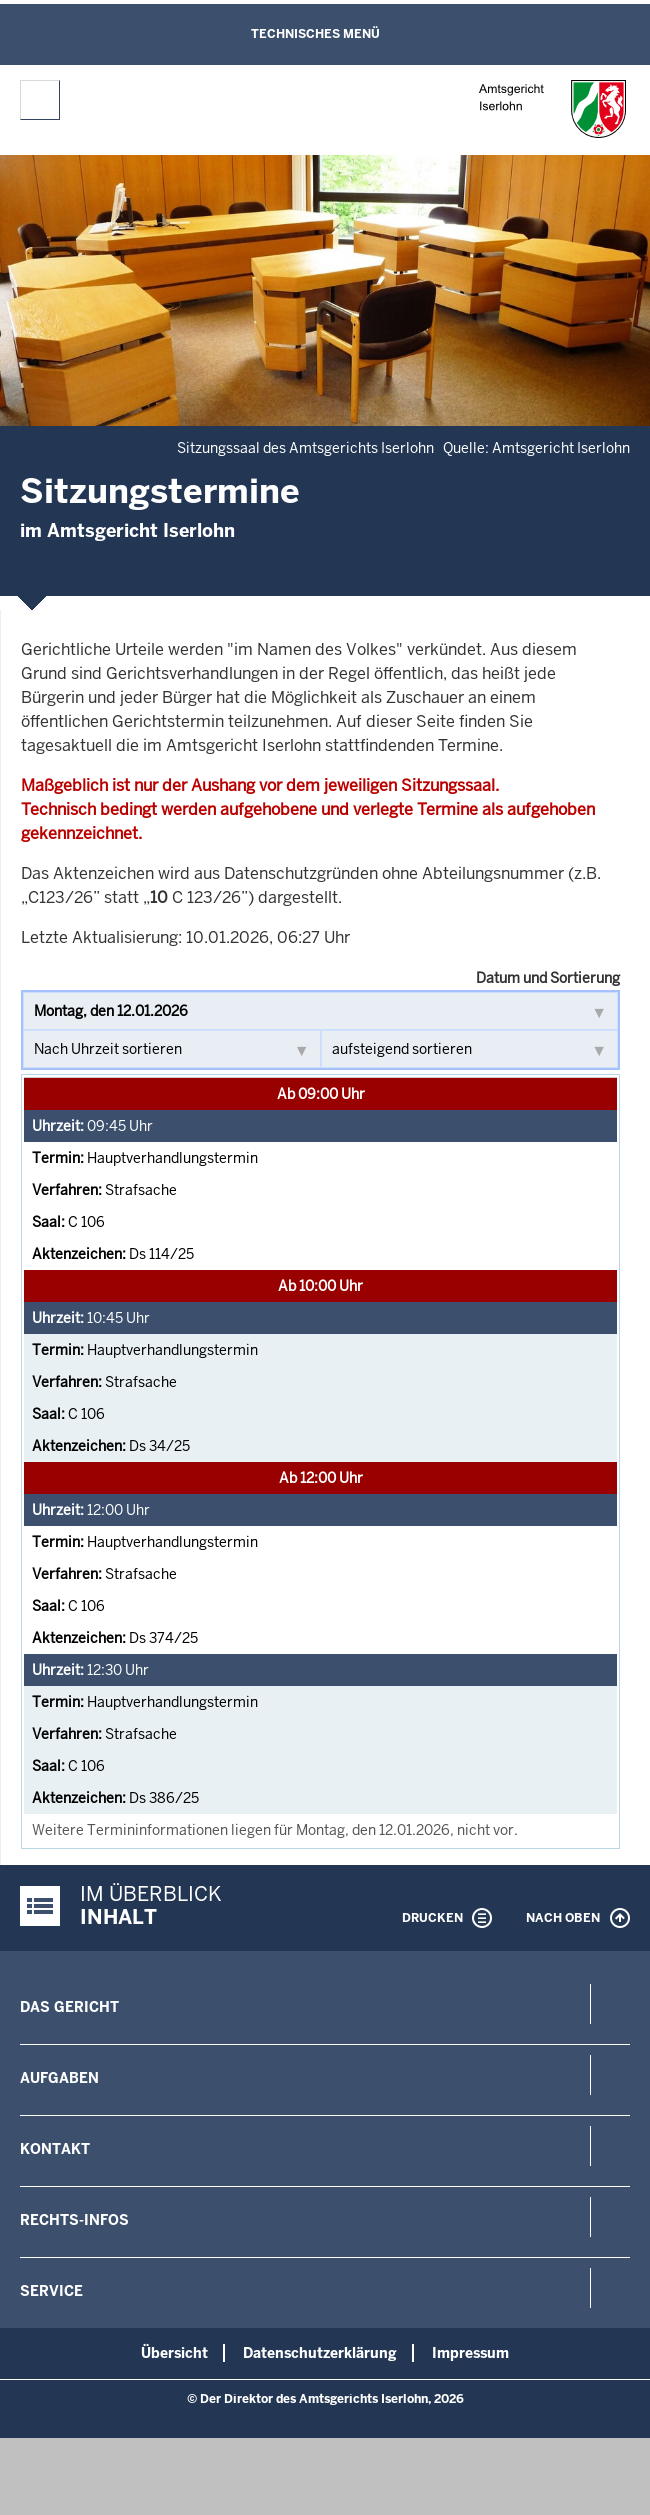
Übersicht (174, 2353)
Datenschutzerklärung (320, 2353)
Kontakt (55, 2149)
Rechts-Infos (74, 2220)
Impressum (470, 2353)
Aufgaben (59, 2078)
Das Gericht (69, 2007)
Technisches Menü (315, 34)
